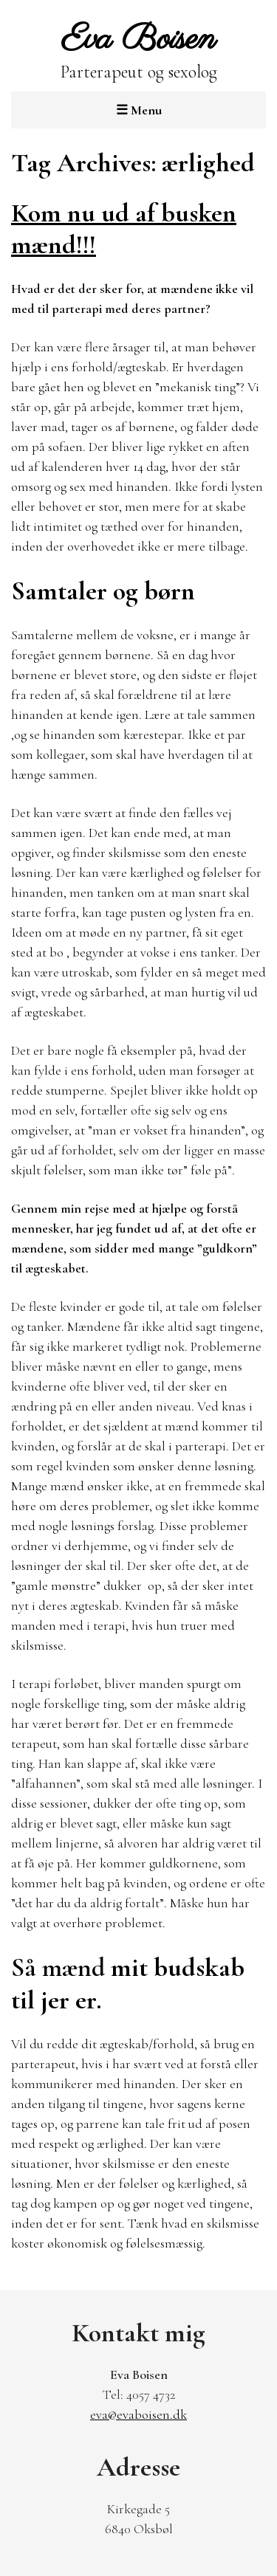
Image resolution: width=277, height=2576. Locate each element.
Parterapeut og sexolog (138, 50)
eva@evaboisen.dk (138, 2414)
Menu (139, 110)
